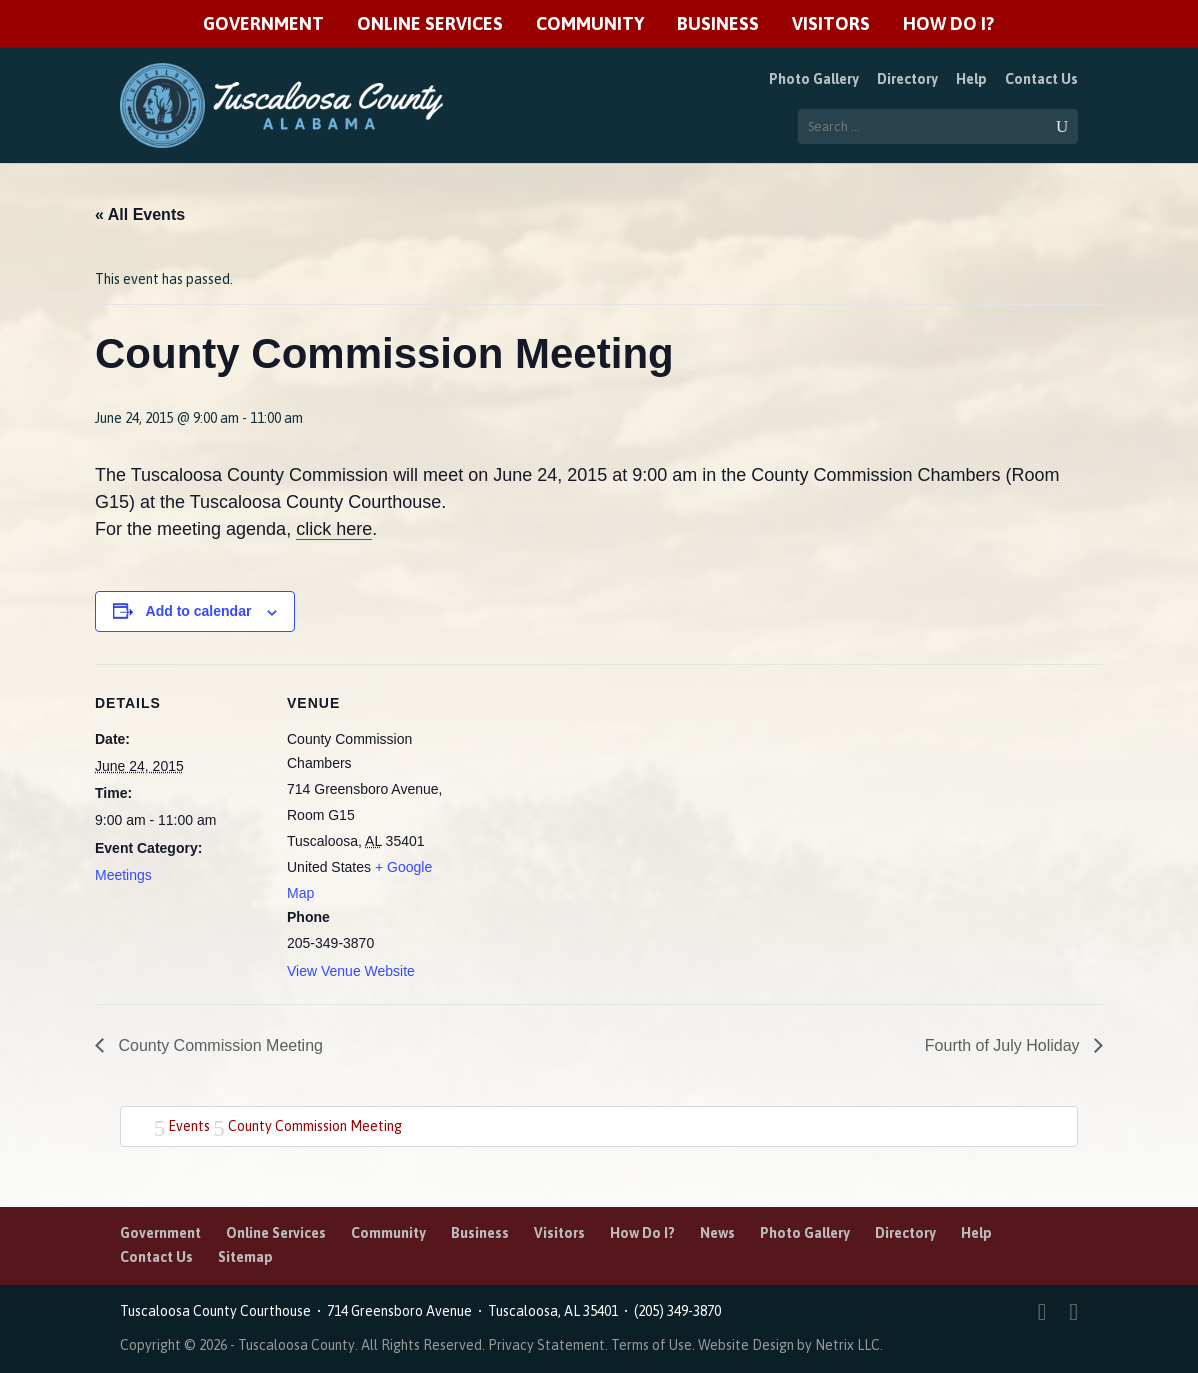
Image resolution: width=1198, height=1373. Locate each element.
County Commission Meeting (218, 1045)
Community (590, 24)
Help (971, 79)
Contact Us (1041, 79)
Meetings (123, 875)
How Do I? (948, 24)
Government (263, 24)
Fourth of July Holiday (1004, 1045)
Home (138, 1124)
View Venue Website (351, 971)
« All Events (140, 214)
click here (334, 529)
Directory (907, 79)
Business (718, 24)
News (717, 1233)
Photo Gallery (814, 79)
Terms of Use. (654, 1345)
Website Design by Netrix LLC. (790, 1345)
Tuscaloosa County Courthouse (218, 1311)
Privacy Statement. (548, 1345)
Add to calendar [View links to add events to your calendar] (199, 611)
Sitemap (245, 1257)
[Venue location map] (584, 802)
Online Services (430, 24)
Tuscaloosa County (296, 1345)
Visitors (831, 24)
